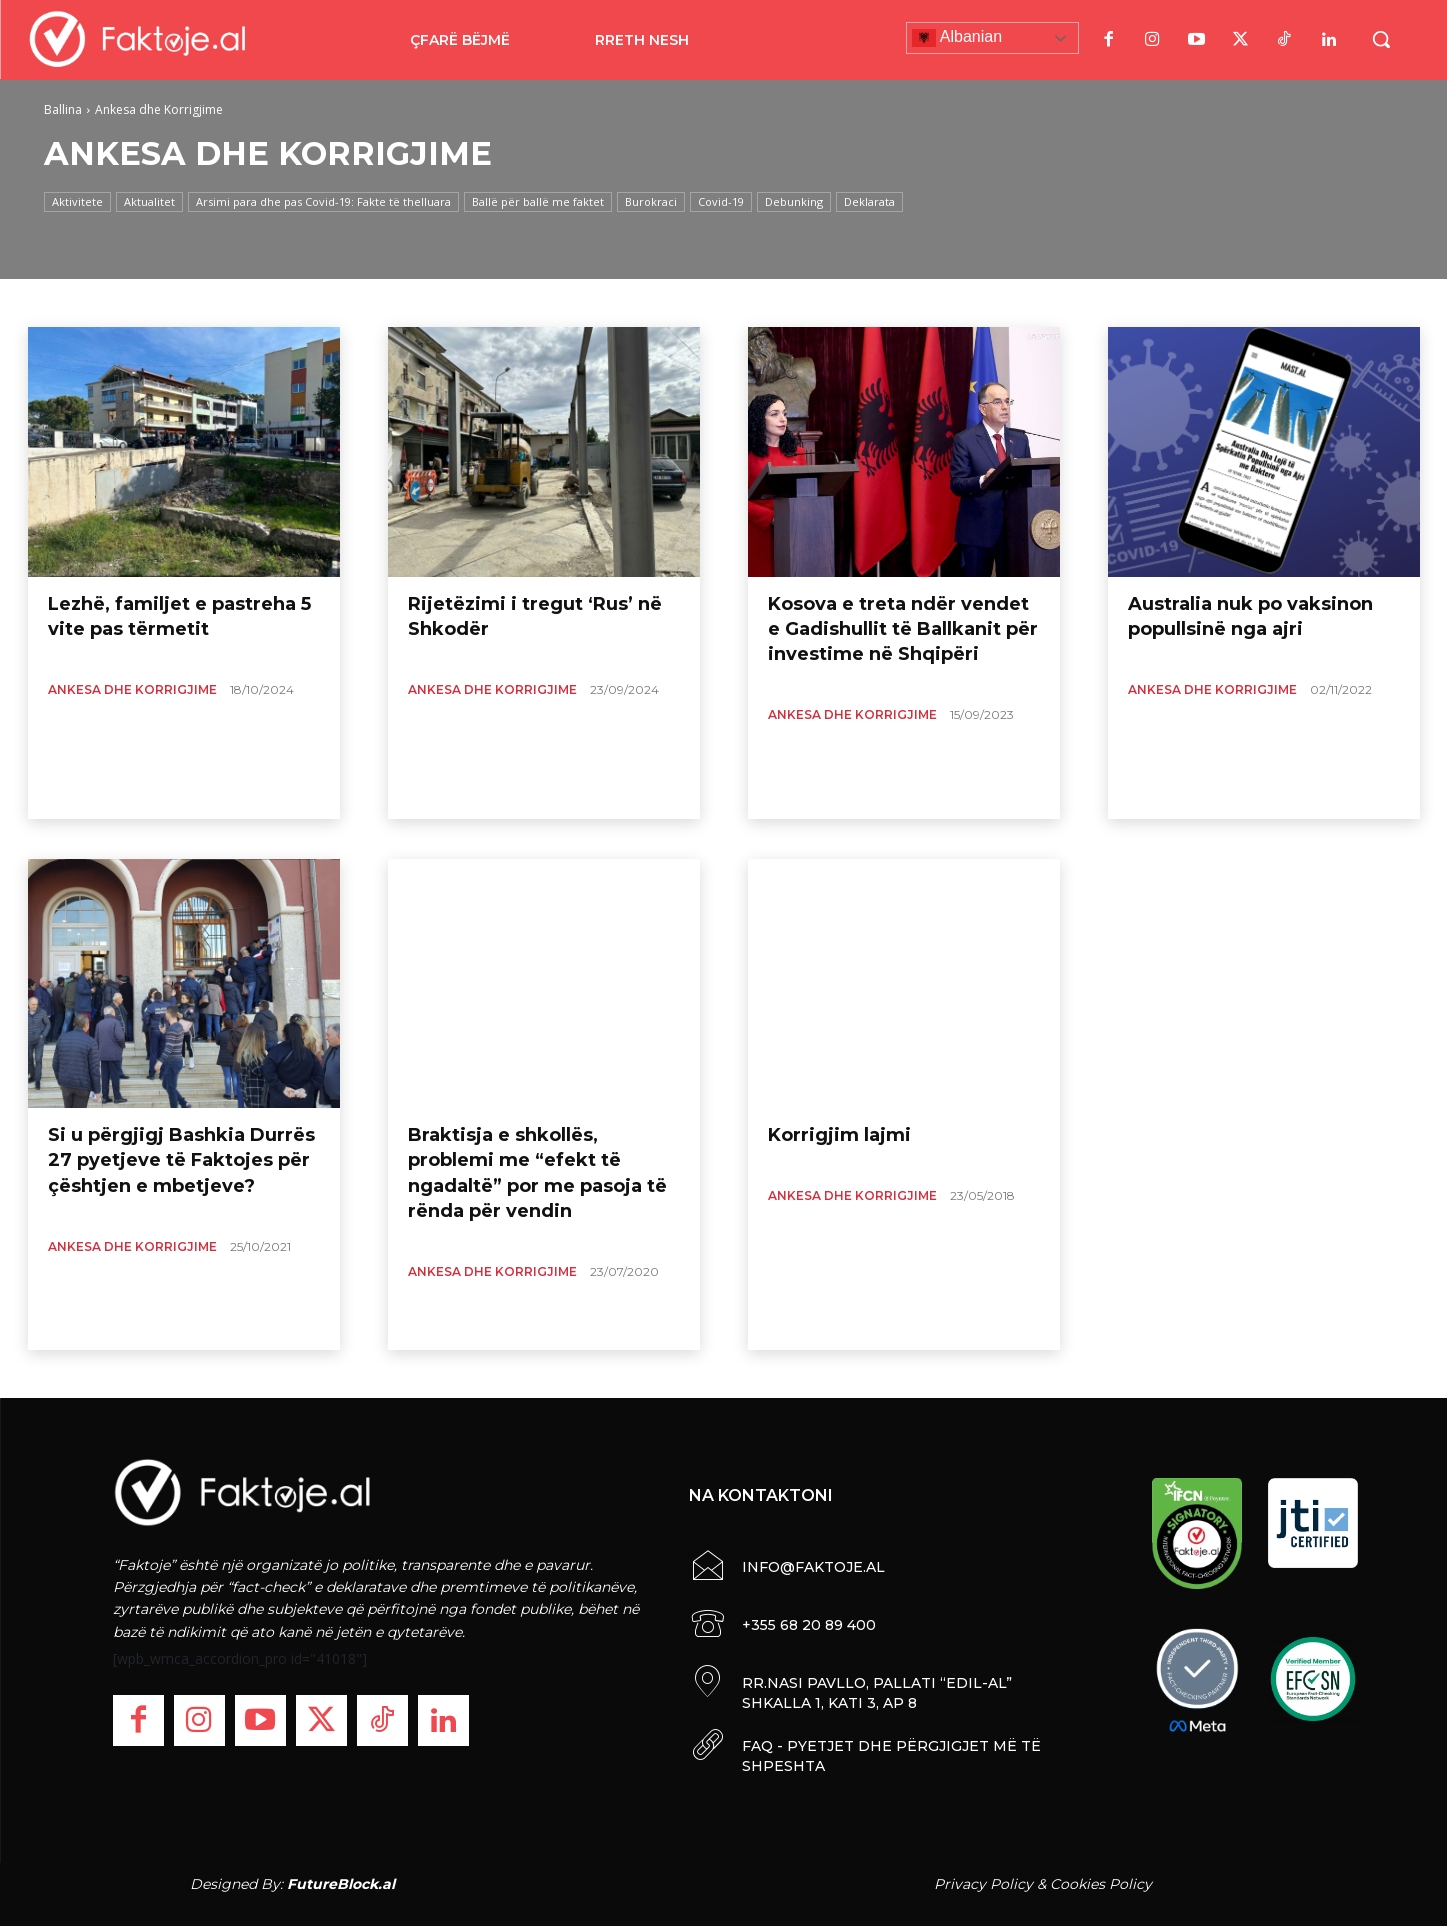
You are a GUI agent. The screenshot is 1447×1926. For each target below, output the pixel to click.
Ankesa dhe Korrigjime (132, 689)
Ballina (63, 109)
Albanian (957, 38)
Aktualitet (149, 202)
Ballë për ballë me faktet (538, 202)
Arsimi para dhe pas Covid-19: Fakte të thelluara (323, 202)
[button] (1381, 39)
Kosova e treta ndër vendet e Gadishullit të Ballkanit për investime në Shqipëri (903, 629)
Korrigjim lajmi (839, 1135)
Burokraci (651, 202)
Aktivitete (77, 202)
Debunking (794, 202)
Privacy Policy (983, 1884)
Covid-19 (721, 202)
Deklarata (869, 202)
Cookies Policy (1101, 1884)
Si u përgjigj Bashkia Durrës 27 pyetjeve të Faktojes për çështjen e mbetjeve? (181, 1160)
